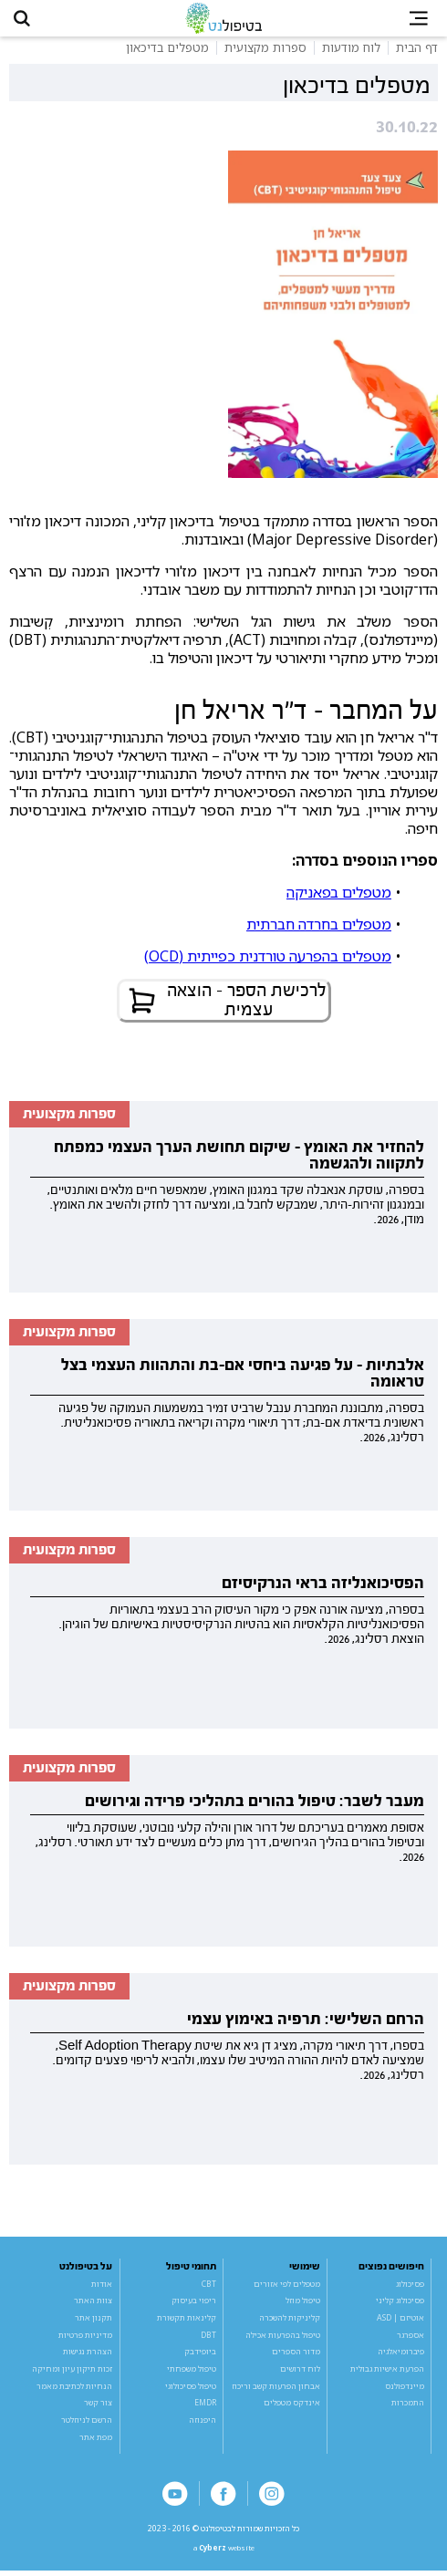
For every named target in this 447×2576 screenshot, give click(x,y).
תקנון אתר (93, 2321)
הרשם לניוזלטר (86, 2423)
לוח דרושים (300, 2372)
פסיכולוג (410, 2287)
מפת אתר (95, 2441)
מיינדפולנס (404, 2389)
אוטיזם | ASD (400, 2321)
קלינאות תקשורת (186, 2321)
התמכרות (407, 2407)
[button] (24, 20)
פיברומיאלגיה (401, 2356)
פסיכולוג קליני (400, 2305)
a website (223, 2553)
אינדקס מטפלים (292, 2407)
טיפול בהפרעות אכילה (282, 2338)
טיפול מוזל (303, 2305)
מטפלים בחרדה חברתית (318, 928)
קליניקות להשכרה (289, 2321)
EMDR (205, 2407)
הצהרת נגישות (87, 2356)
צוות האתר (93, 2305)
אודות (101, 2287)
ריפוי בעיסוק (194, 2305)
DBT (208, 2338)
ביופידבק (200, 2356)
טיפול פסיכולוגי (190, 2389)
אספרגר (410, 2338)
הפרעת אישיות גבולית (387, 2372)
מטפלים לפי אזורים (287, 2287)
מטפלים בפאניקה (338, 896)
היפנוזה (202, 2423)
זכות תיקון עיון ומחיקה (72, 2372)
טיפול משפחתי (191, 2372)
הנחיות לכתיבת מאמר (74, 2389)
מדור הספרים (296, 2356)
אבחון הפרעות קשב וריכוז (276, 2389)
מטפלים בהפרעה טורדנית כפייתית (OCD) (267, 960)
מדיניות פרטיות (85, 2338)
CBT (209, 2287)
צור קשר (98, 2407)
